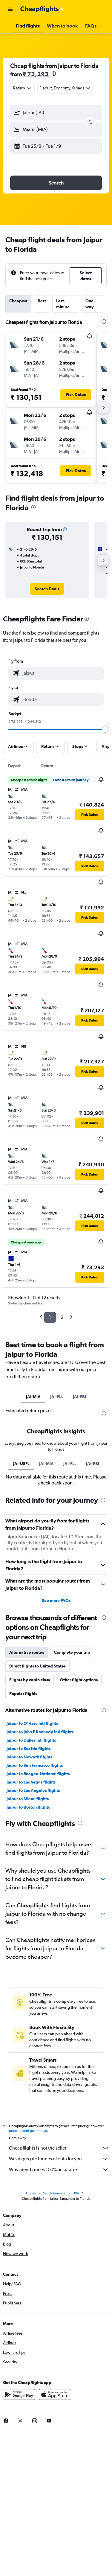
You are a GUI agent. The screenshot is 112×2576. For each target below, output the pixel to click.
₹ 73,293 (36, 74)
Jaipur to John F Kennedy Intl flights (40, 1731)
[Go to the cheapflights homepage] (42, 9)
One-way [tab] (90, 303)
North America (54, 2193)
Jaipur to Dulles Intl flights (31, 1740)
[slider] (105, 729)
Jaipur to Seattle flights (28, 1748)
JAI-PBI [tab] (79, 1396)
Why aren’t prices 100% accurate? (59, 2169)
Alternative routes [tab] (26, 1652)
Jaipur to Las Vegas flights (31, 1782)
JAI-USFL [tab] (21, 1463)
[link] (47, 589)
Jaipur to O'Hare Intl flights (32, 1723)
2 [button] (62, 1317)
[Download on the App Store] (55, 2394)
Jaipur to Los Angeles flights (33, 1790)
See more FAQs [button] (56, 1600)
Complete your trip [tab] (72, 1652)
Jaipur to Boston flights (28, 1807)
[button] (10, 9)
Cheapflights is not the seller (59, 2148)
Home (31, 2193)
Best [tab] (42, 300)
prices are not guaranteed (28, 2131)
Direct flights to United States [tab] (37, 1666)
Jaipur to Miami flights (28, 1798)
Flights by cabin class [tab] (29, 1679)
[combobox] (22, 88)
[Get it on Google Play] (19, 2394)
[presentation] (53, 73)
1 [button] (50, 1317)
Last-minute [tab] (63, 303)
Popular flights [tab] (23, 1693)
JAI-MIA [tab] (33, 1396)
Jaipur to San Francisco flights (35, 1765)
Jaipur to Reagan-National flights (38, 1773)
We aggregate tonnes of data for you (59, 2158)
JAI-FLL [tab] (56, 1396)
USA (76, 2193)
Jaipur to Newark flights (29, 1757)
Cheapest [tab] (18, 300)
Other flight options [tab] (79, 1679)
